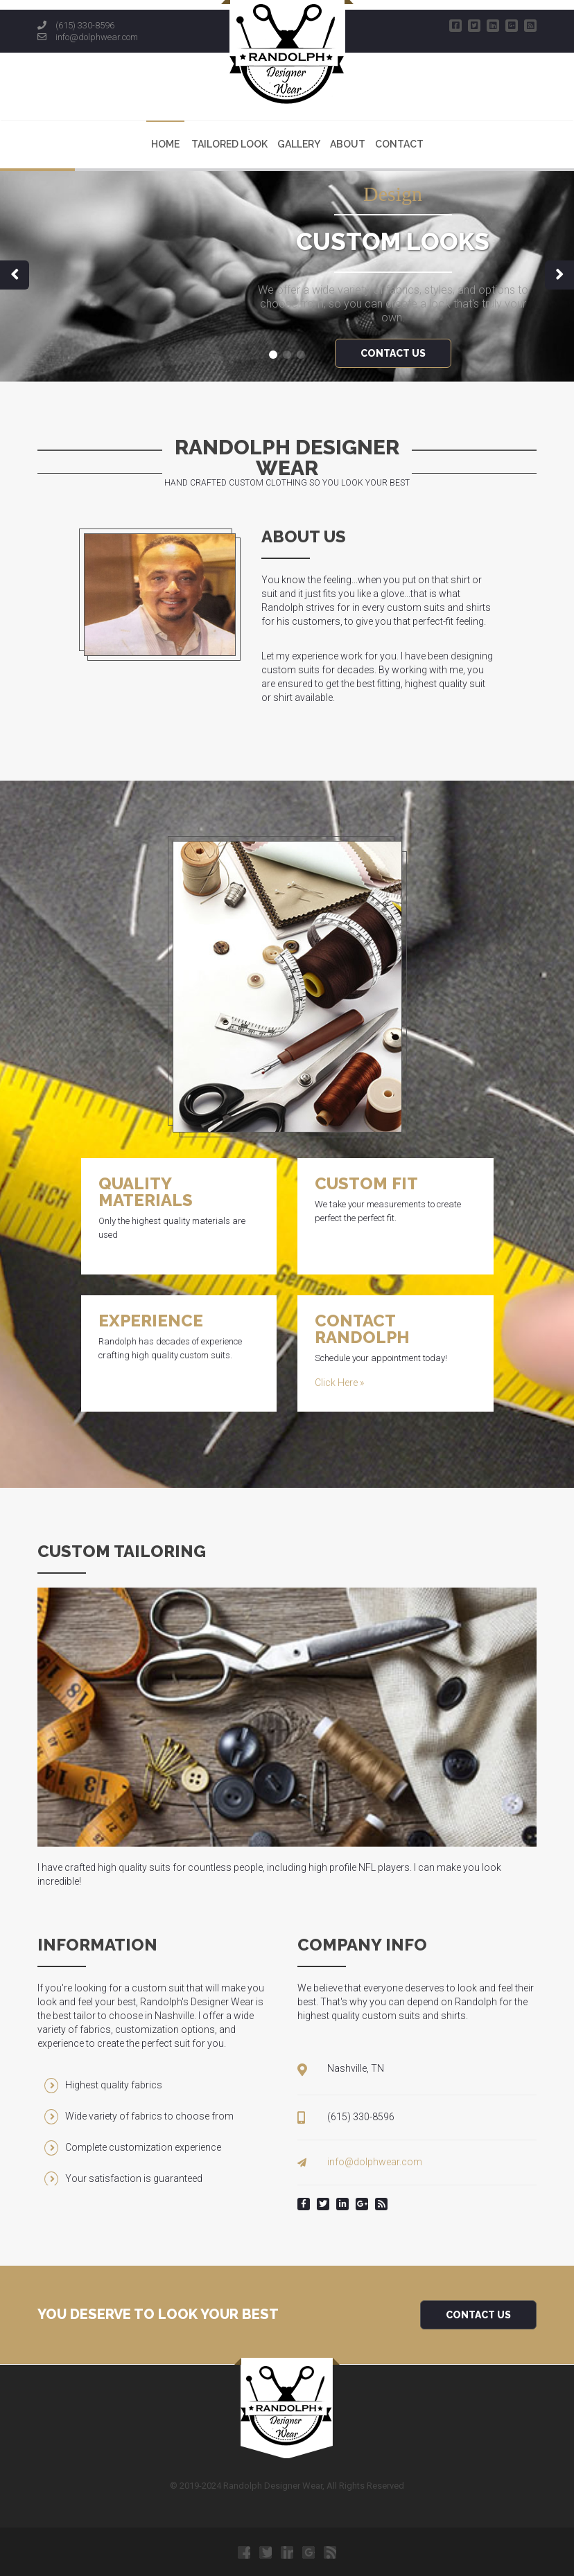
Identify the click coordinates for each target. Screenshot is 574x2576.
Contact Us (478, 2314)
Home (165, 144)
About (347, 144)
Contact (399, 144)
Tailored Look (229, 144)
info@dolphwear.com (96, 37)
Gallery (298, 144)
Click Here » (339, 1382)
